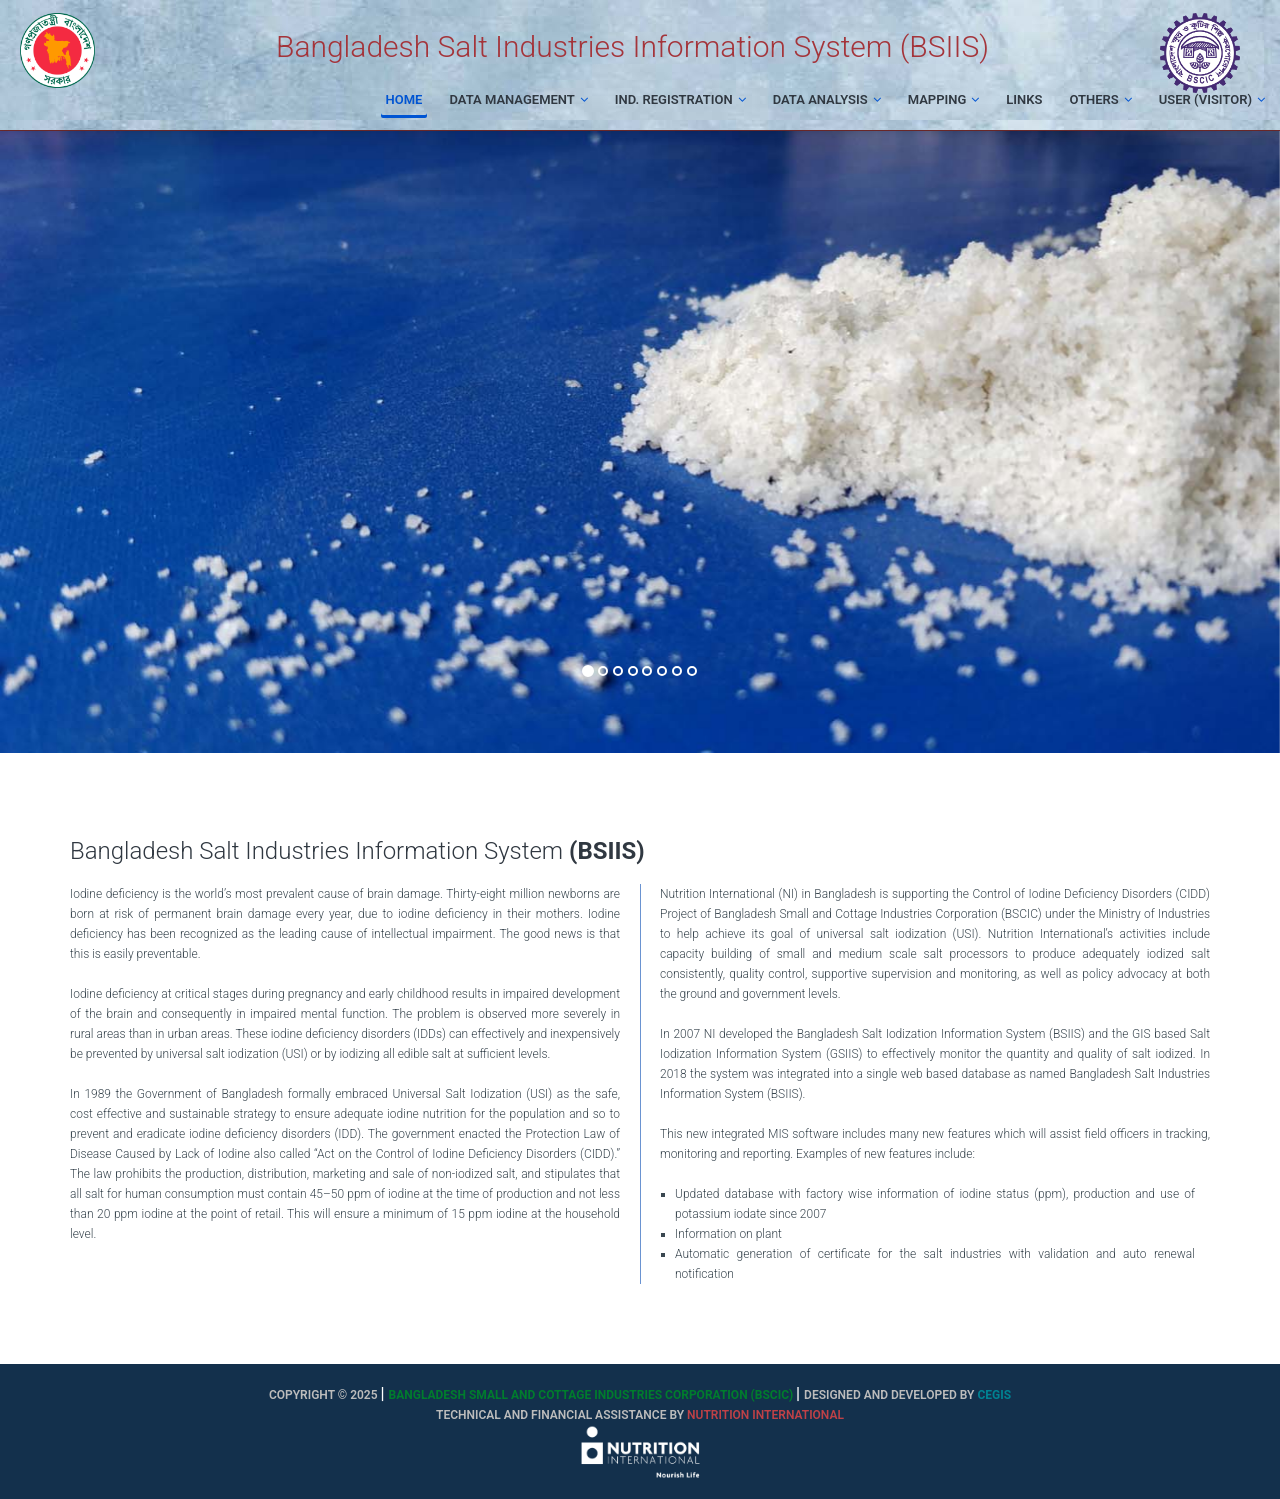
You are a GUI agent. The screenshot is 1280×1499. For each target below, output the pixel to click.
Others (1100, 99)
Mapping (944, 99)
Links (1024, 99)
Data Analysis (827, 99)
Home (404, 99)
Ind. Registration (680, 99)
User (1212, 99)
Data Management (518, 99)
